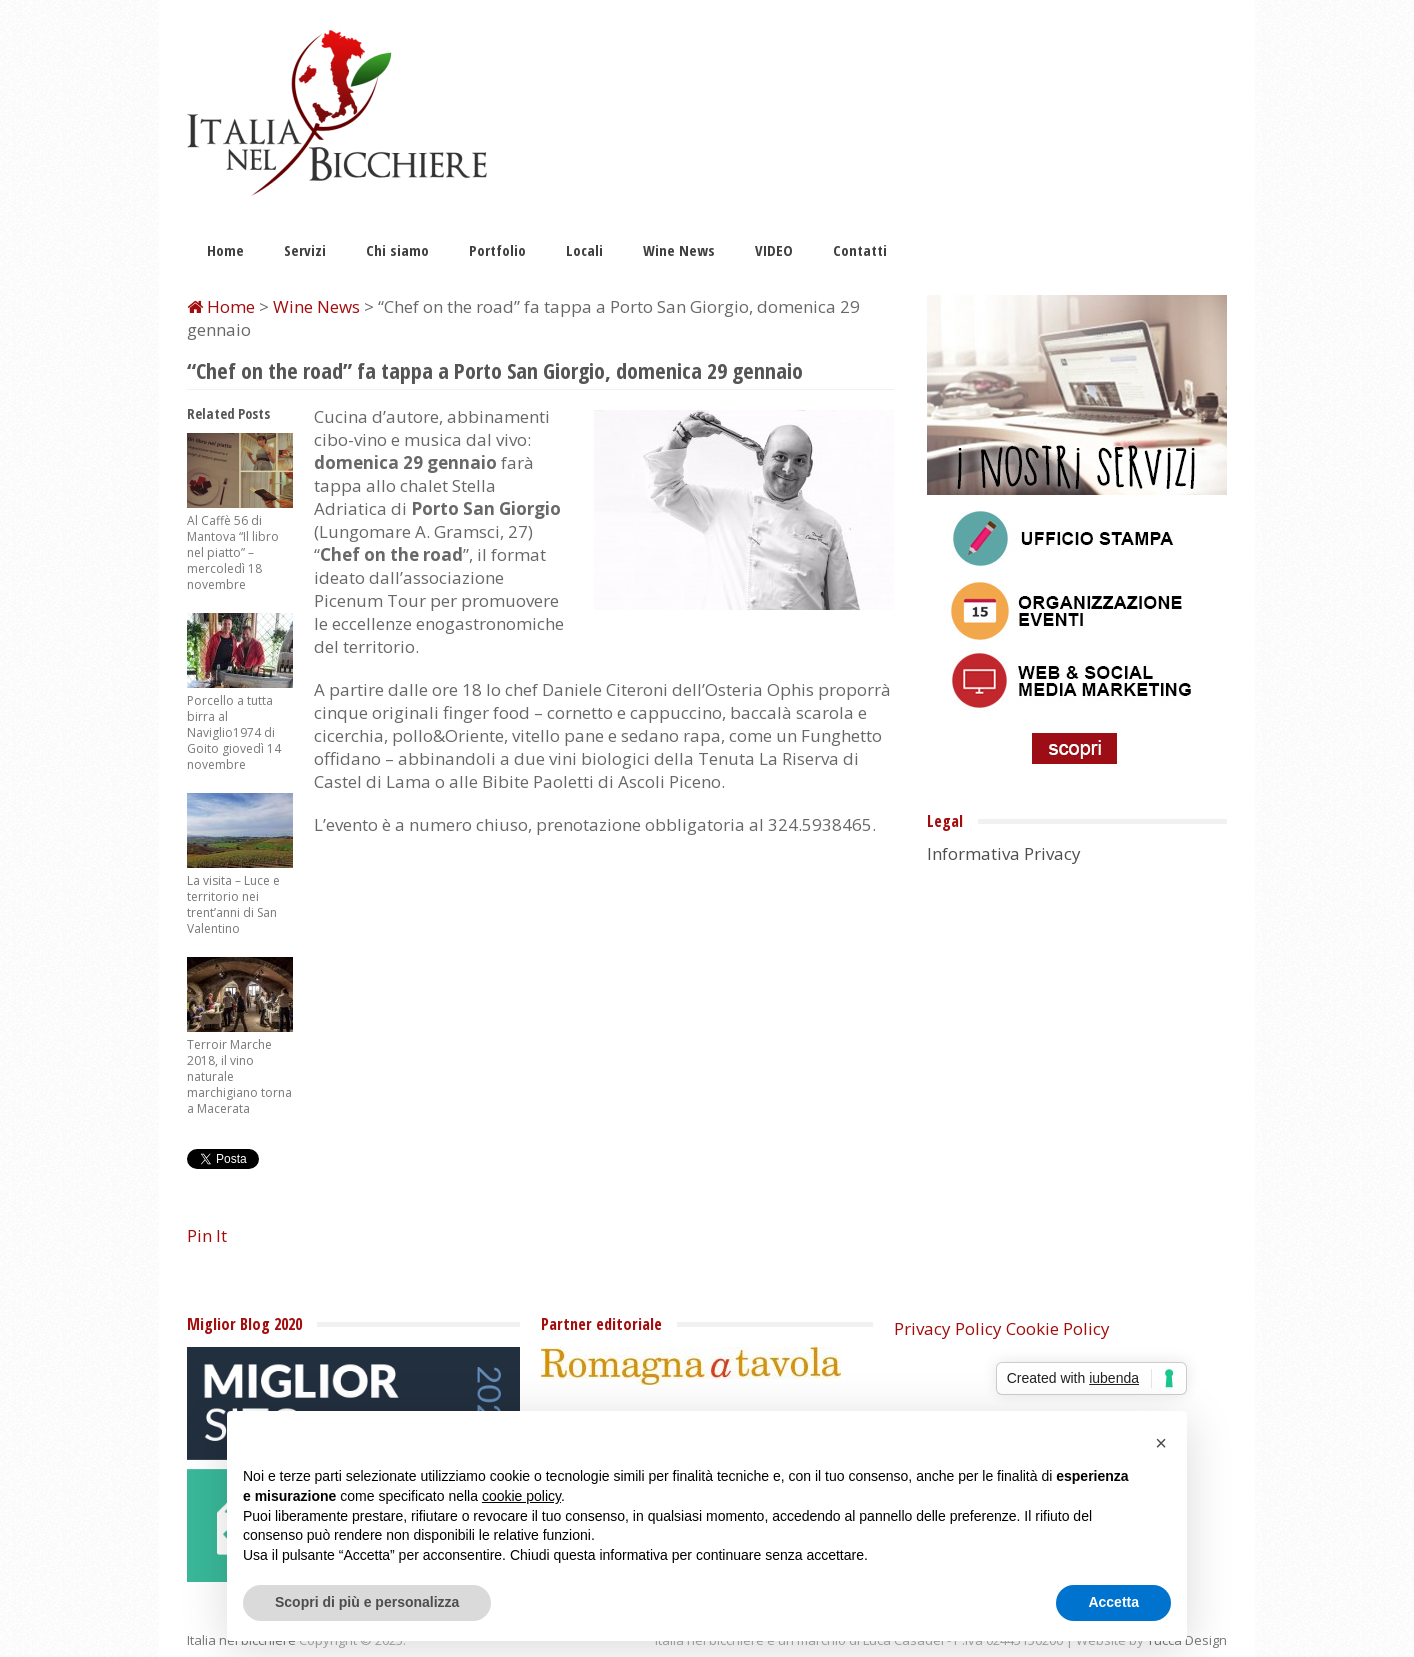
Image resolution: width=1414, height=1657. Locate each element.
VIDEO (774, 250)
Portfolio (497, 250)
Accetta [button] (1113, 1602)
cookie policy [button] (521, 1496)
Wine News (679, 250)
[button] (1161, 1443)
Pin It (207, 1235)
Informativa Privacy (1004, 853)
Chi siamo (397, 250)
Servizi (305, 250)
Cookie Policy (1058, 1328)
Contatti (860, 250)
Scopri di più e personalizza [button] (367, 1602)
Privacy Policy (948, 1328)
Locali (584, 250)
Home (225, 250)
